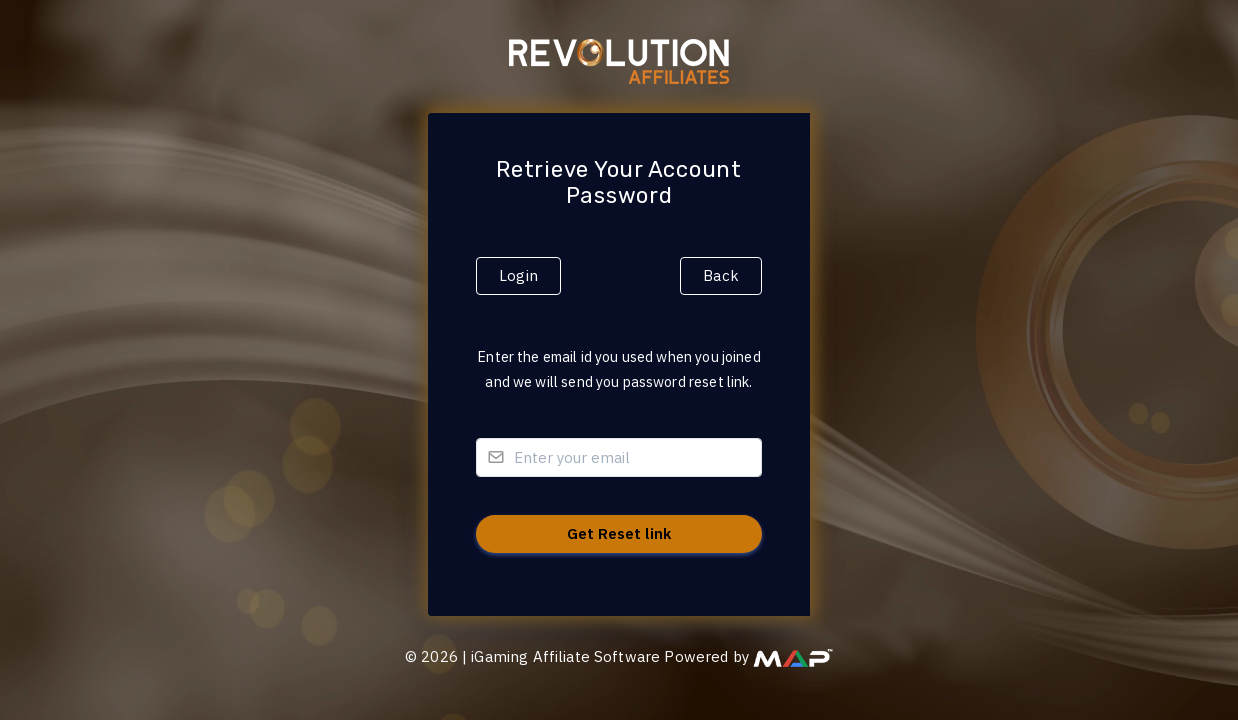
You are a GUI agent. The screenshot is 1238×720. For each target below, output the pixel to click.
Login (518, 275)
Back (721, 275)
